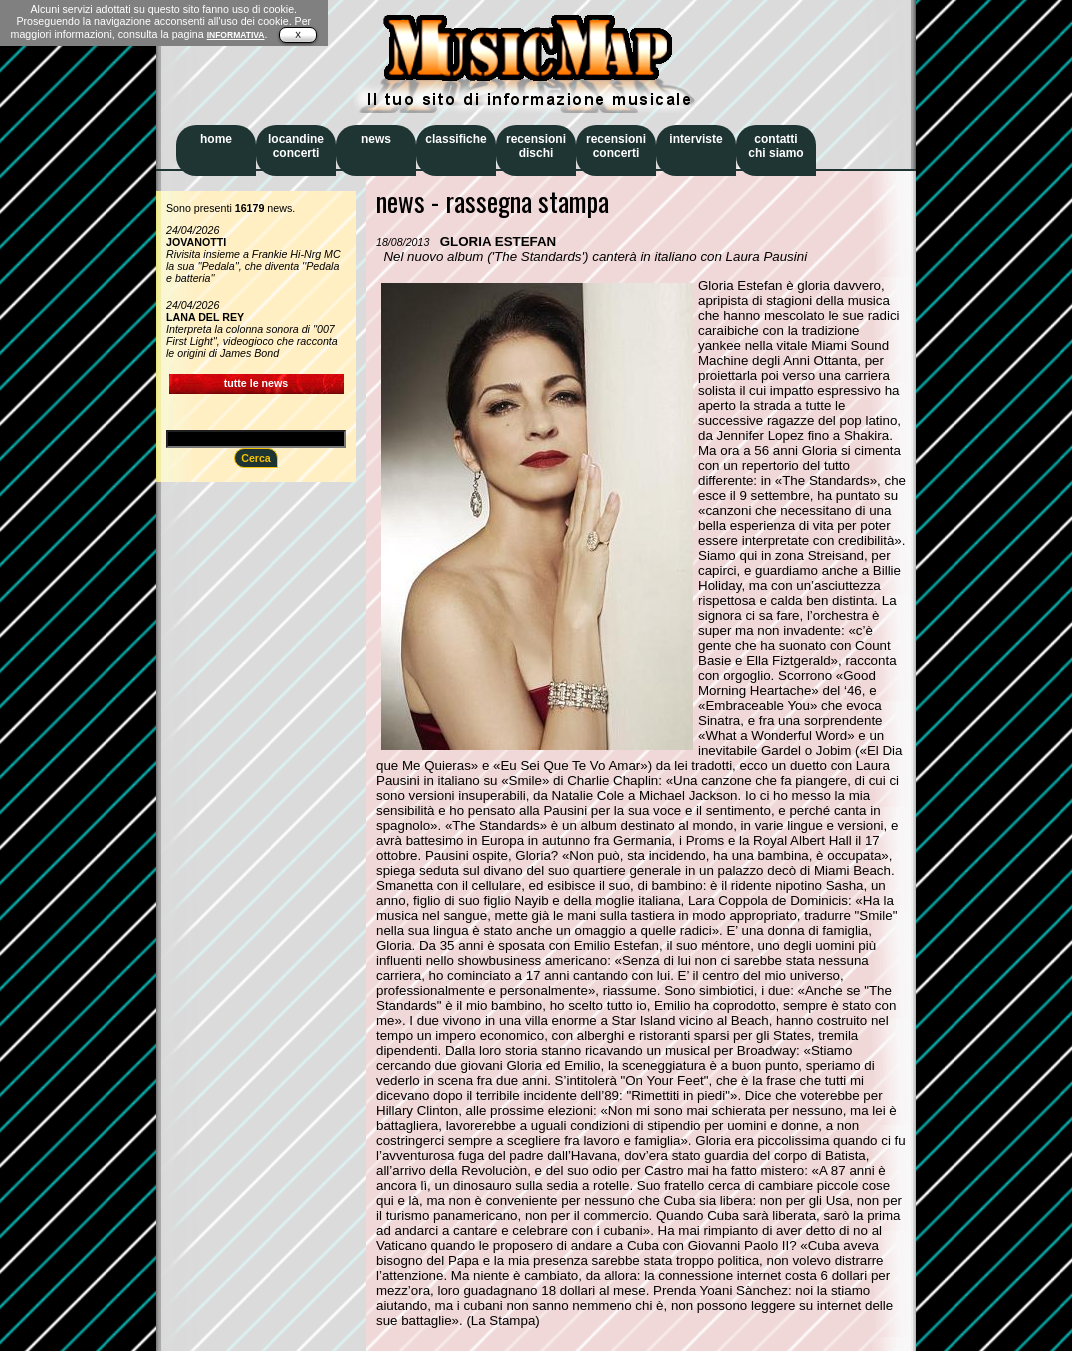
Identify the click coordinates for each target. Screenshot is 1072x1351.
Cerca (256, 458)
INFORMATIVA (236, 35)
